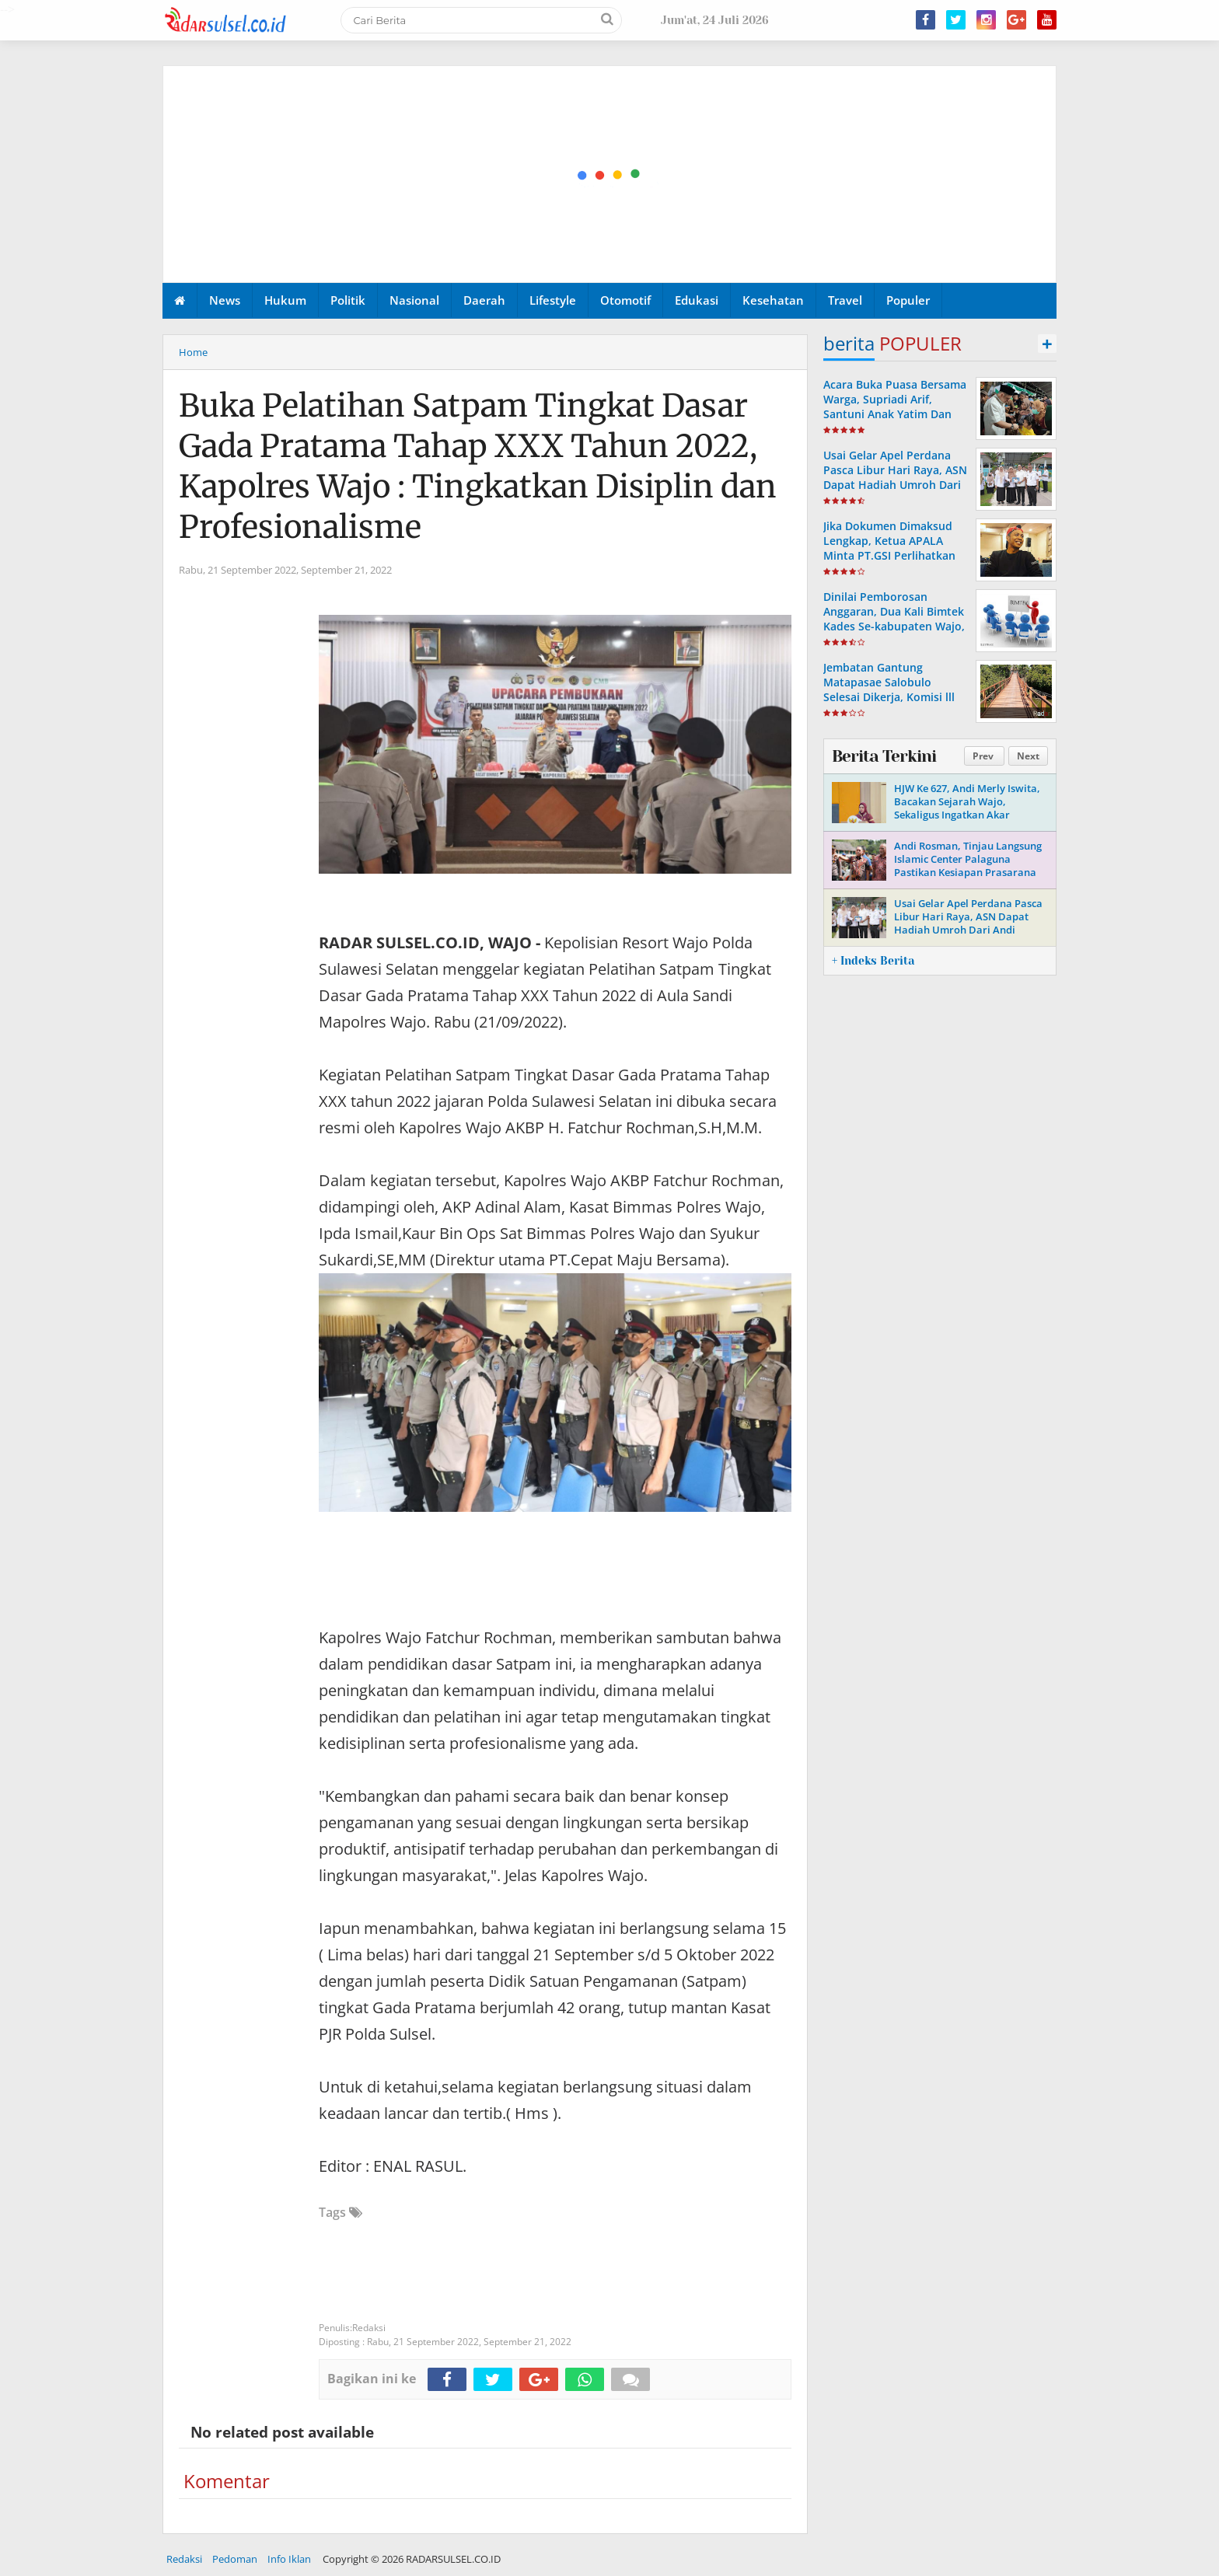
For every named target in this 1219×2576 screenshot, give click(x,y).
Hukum (285, 300)
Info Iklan (289, 2559)
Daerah (484, 300)
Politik (347, 300)
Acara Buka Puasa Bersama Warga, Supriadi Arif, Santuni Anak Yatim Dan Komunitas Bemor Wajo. (894, 407)
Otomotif (625, 300)
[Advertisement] (610, 175)
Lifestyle (552, 300)
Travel (845, 300)
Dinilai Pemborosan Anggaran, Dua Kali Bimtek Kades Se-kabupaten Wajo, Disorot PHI (894, 619)
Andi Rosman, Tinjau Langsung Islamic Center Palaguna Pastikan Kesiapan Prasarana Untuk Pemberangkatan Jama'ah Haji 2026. (968, 872)
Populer (908, 300)
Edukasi (696, 300)
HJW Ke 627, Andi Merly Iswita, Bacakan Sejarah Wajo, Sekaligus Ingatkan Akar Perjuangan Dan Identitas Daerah (967, 814)
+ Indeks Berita (873, 961)
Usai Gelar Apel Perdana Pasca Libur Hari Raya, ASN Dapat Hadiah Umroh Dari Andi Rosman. (895, 478)
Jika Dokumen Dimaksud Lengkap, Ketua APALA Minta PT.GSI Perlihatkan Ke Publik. (889, 548)
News (224, 300)
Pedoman (234, 2559)
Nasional (414, 300)
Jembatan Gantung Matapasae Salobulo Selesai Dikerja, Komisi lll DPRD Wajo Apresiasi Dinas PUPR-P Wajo (894, 697)
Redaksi (184, 2559)
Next (1028, 756)
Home (193, 352)
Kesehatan (773, 300)
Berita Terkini (884, 756)
